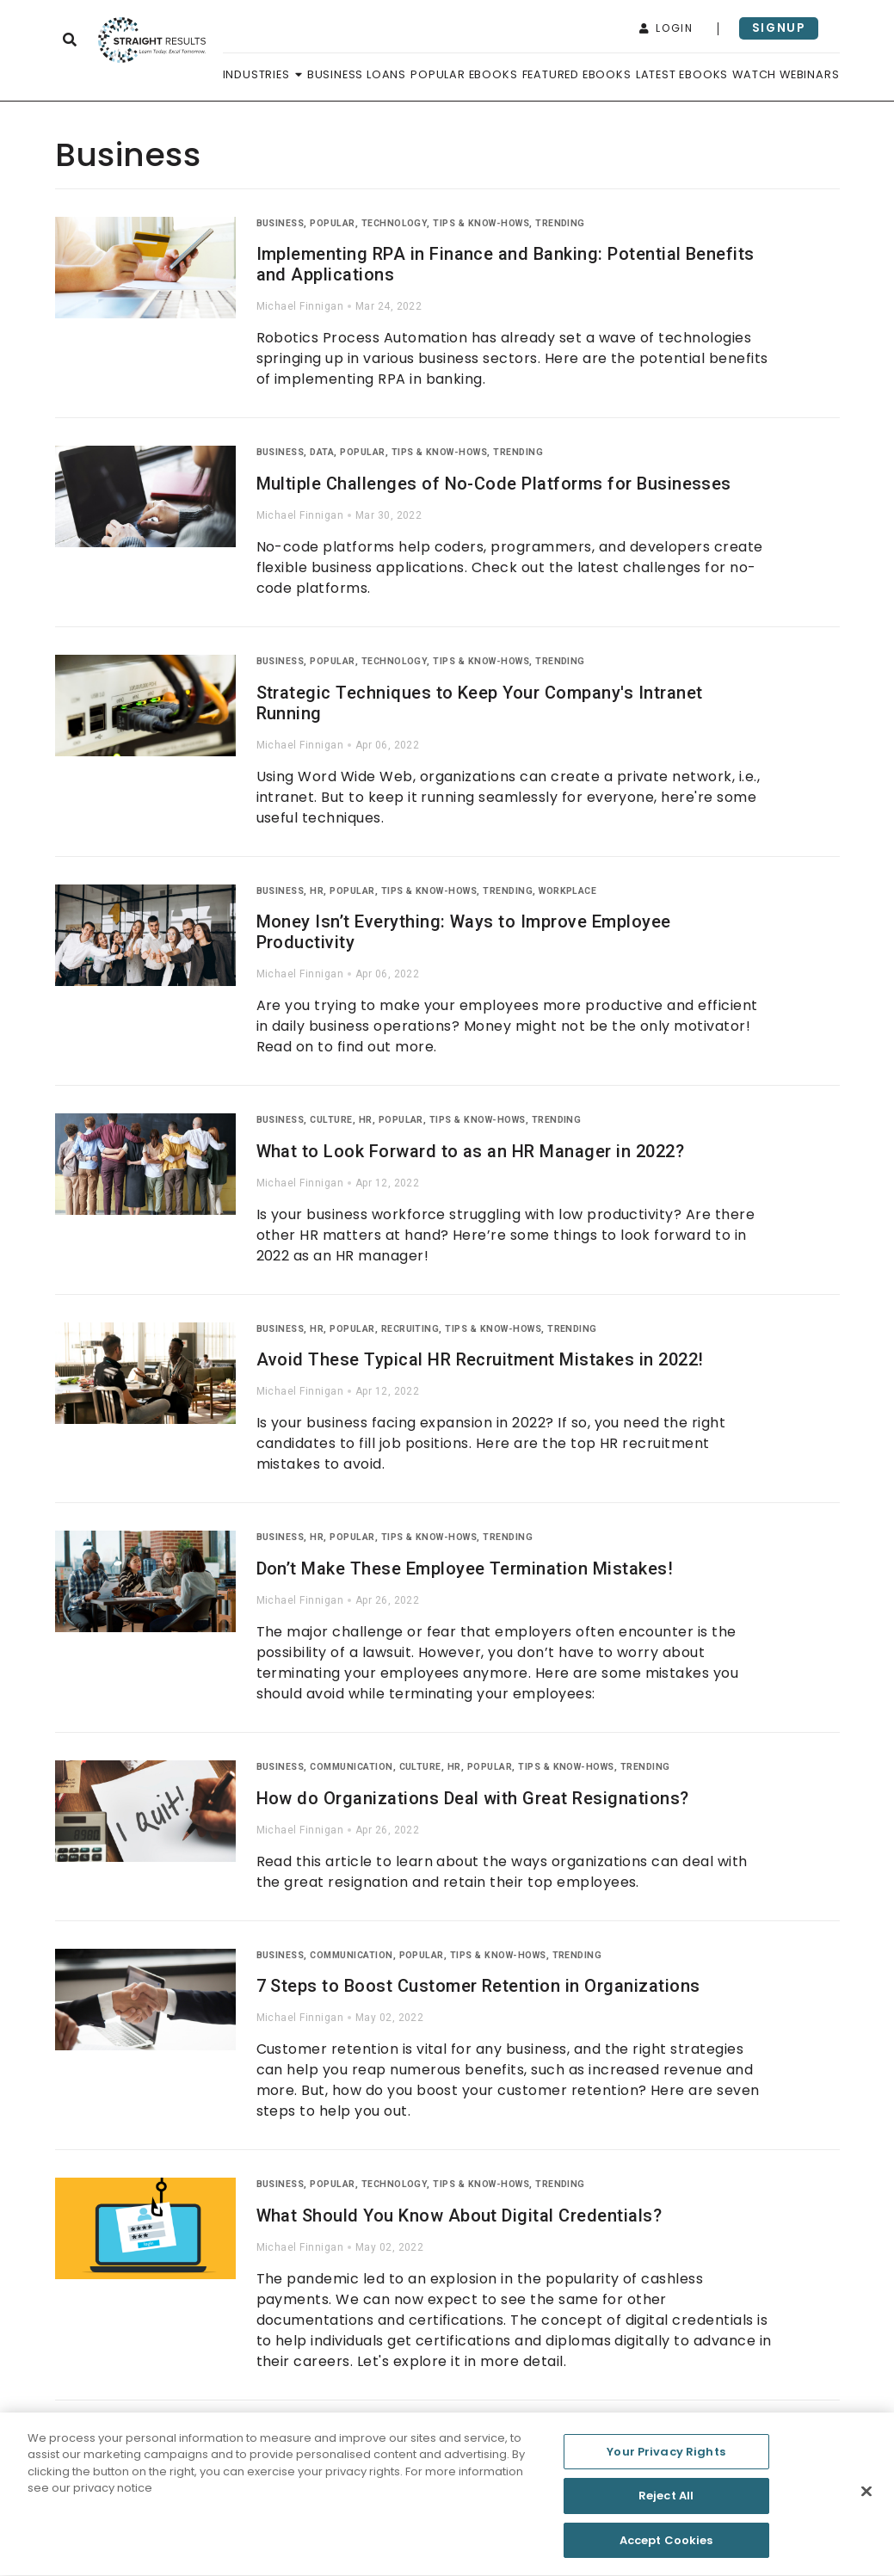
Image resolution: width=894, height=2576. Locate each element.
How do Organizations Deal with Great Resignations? (472, 1798)
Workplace (567, 891)
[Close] (866, 2498)
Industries (263, 74)
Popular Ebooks (463, 74)
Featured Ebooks (577, 74)
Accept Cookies (666, 2547)
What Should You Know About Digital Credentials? (459, 2215)
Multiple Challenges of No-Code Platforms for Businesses (493, 483)
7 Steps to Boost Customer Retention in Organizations (478, 1985)
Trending (560, 223)
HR (317, 891)
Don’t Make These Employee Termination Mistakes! (465, 1568)
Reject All (666, 2502)
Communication (351, 1766)
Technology (394, 223)
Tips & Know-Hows (481, 223)
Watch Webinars (785, 74)
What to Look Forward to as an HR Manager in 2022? (470, 1151)
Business (280, 223)
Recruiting (410, 1328)
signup (778, 28)
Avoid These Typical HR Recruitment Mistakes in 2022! (480, 1359)
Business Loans (356, 74)
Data (322, 452)
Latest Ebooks (682, 74)
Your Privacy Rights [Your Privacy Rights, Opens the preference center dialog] (665, 2458)
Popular (332, 223)
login (666, 28)
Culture (331, 1119)
